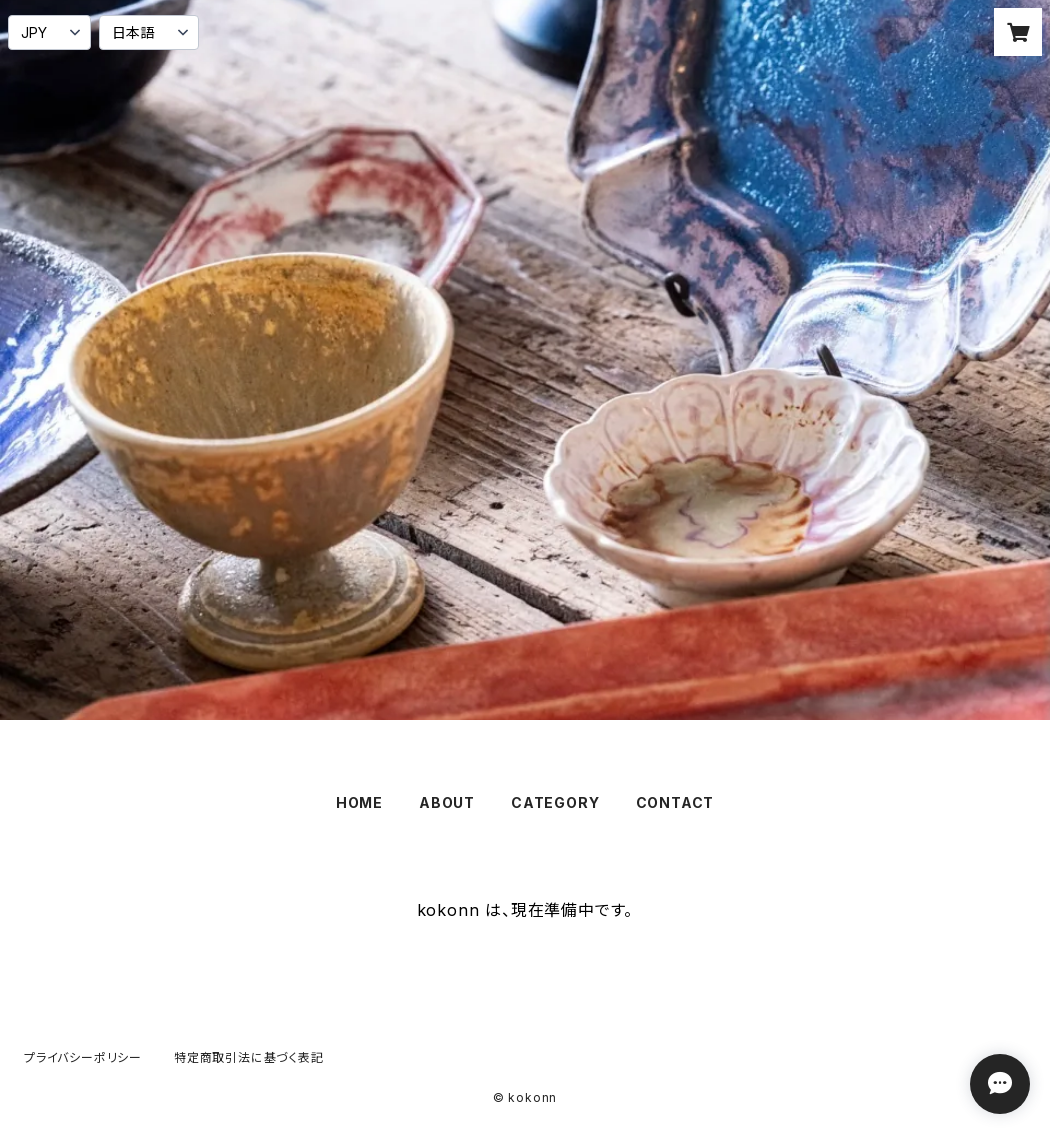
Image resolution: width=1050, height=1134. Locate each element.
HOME (359, 802)
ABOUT (447, 802)
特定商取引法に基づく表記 (249, 1057)
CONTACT (675, 802)
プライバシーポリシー (83, 1057)
